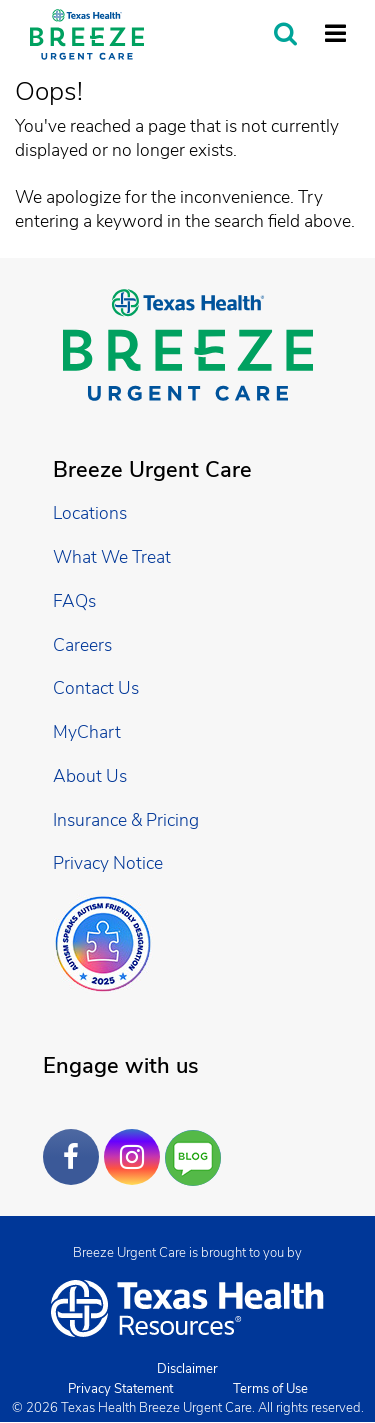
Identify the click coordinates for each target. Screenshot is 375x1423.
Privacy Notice (108, 863)
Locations (90, 513)
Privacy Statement (120, 1389)
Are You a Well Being (197, 1158)
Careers (82, 645)
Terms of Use (270, 1389)
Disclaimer (187, 1369)
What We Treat (112, 557)
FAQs (74, 601)
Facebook (76, 1142)
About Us (90, 776)
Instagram (137, 1142)
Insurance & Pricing (126, 820)
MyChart (87, 732)
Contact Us (96, 688)
